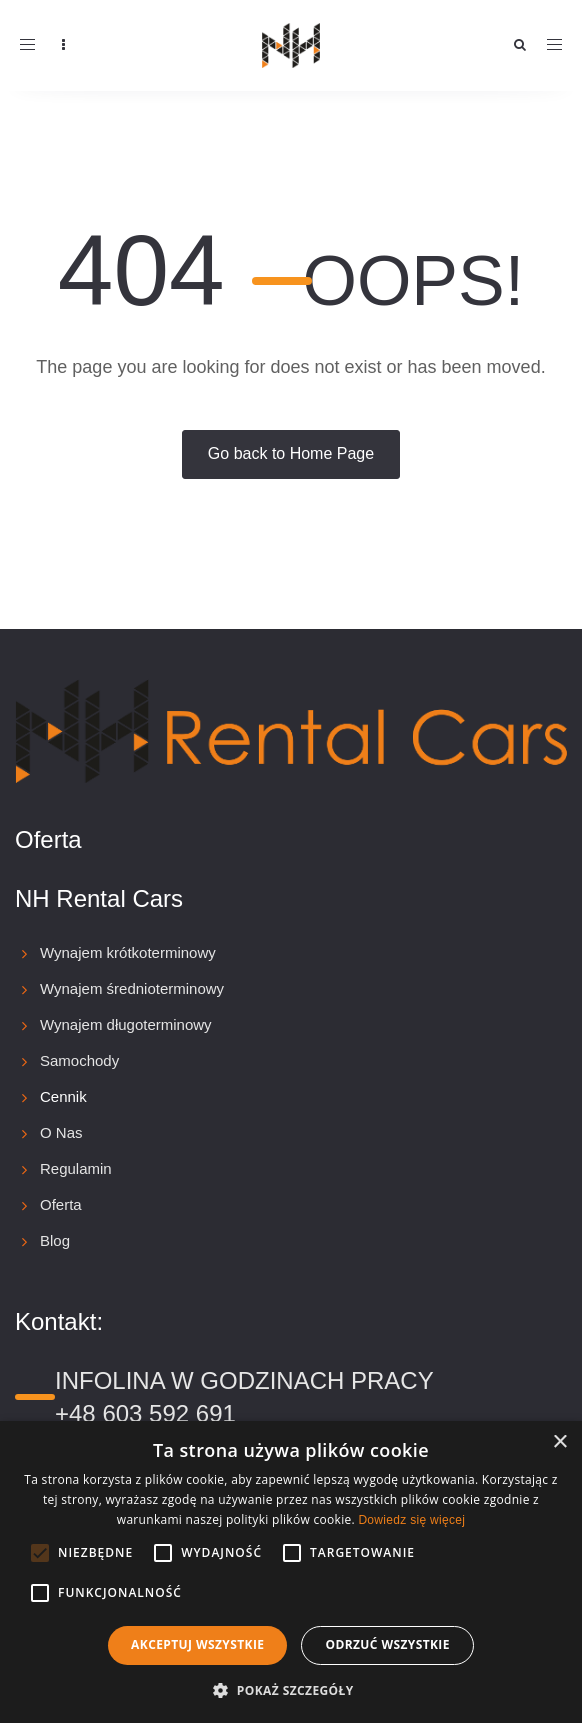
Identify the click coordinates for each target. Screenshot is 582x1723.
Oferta (61, 1204)
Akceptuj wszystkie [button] (197, 1644)
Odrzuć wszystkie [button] (387, 1644)
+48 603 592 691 (145, 1413)
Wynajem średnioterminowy (132, 988)
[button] (290, 1689)
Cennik (63, 1096)
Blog (55, 1240)
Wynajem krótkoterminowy (128, 952)
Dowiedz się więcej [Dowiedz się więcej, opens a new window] (411, 1520)
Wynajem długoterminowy (126, 1024)
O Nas (61, 1132)
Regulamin (76, 1168)
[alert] (291, 1572)
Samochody (79, 1060)
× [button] (559, 1442)
